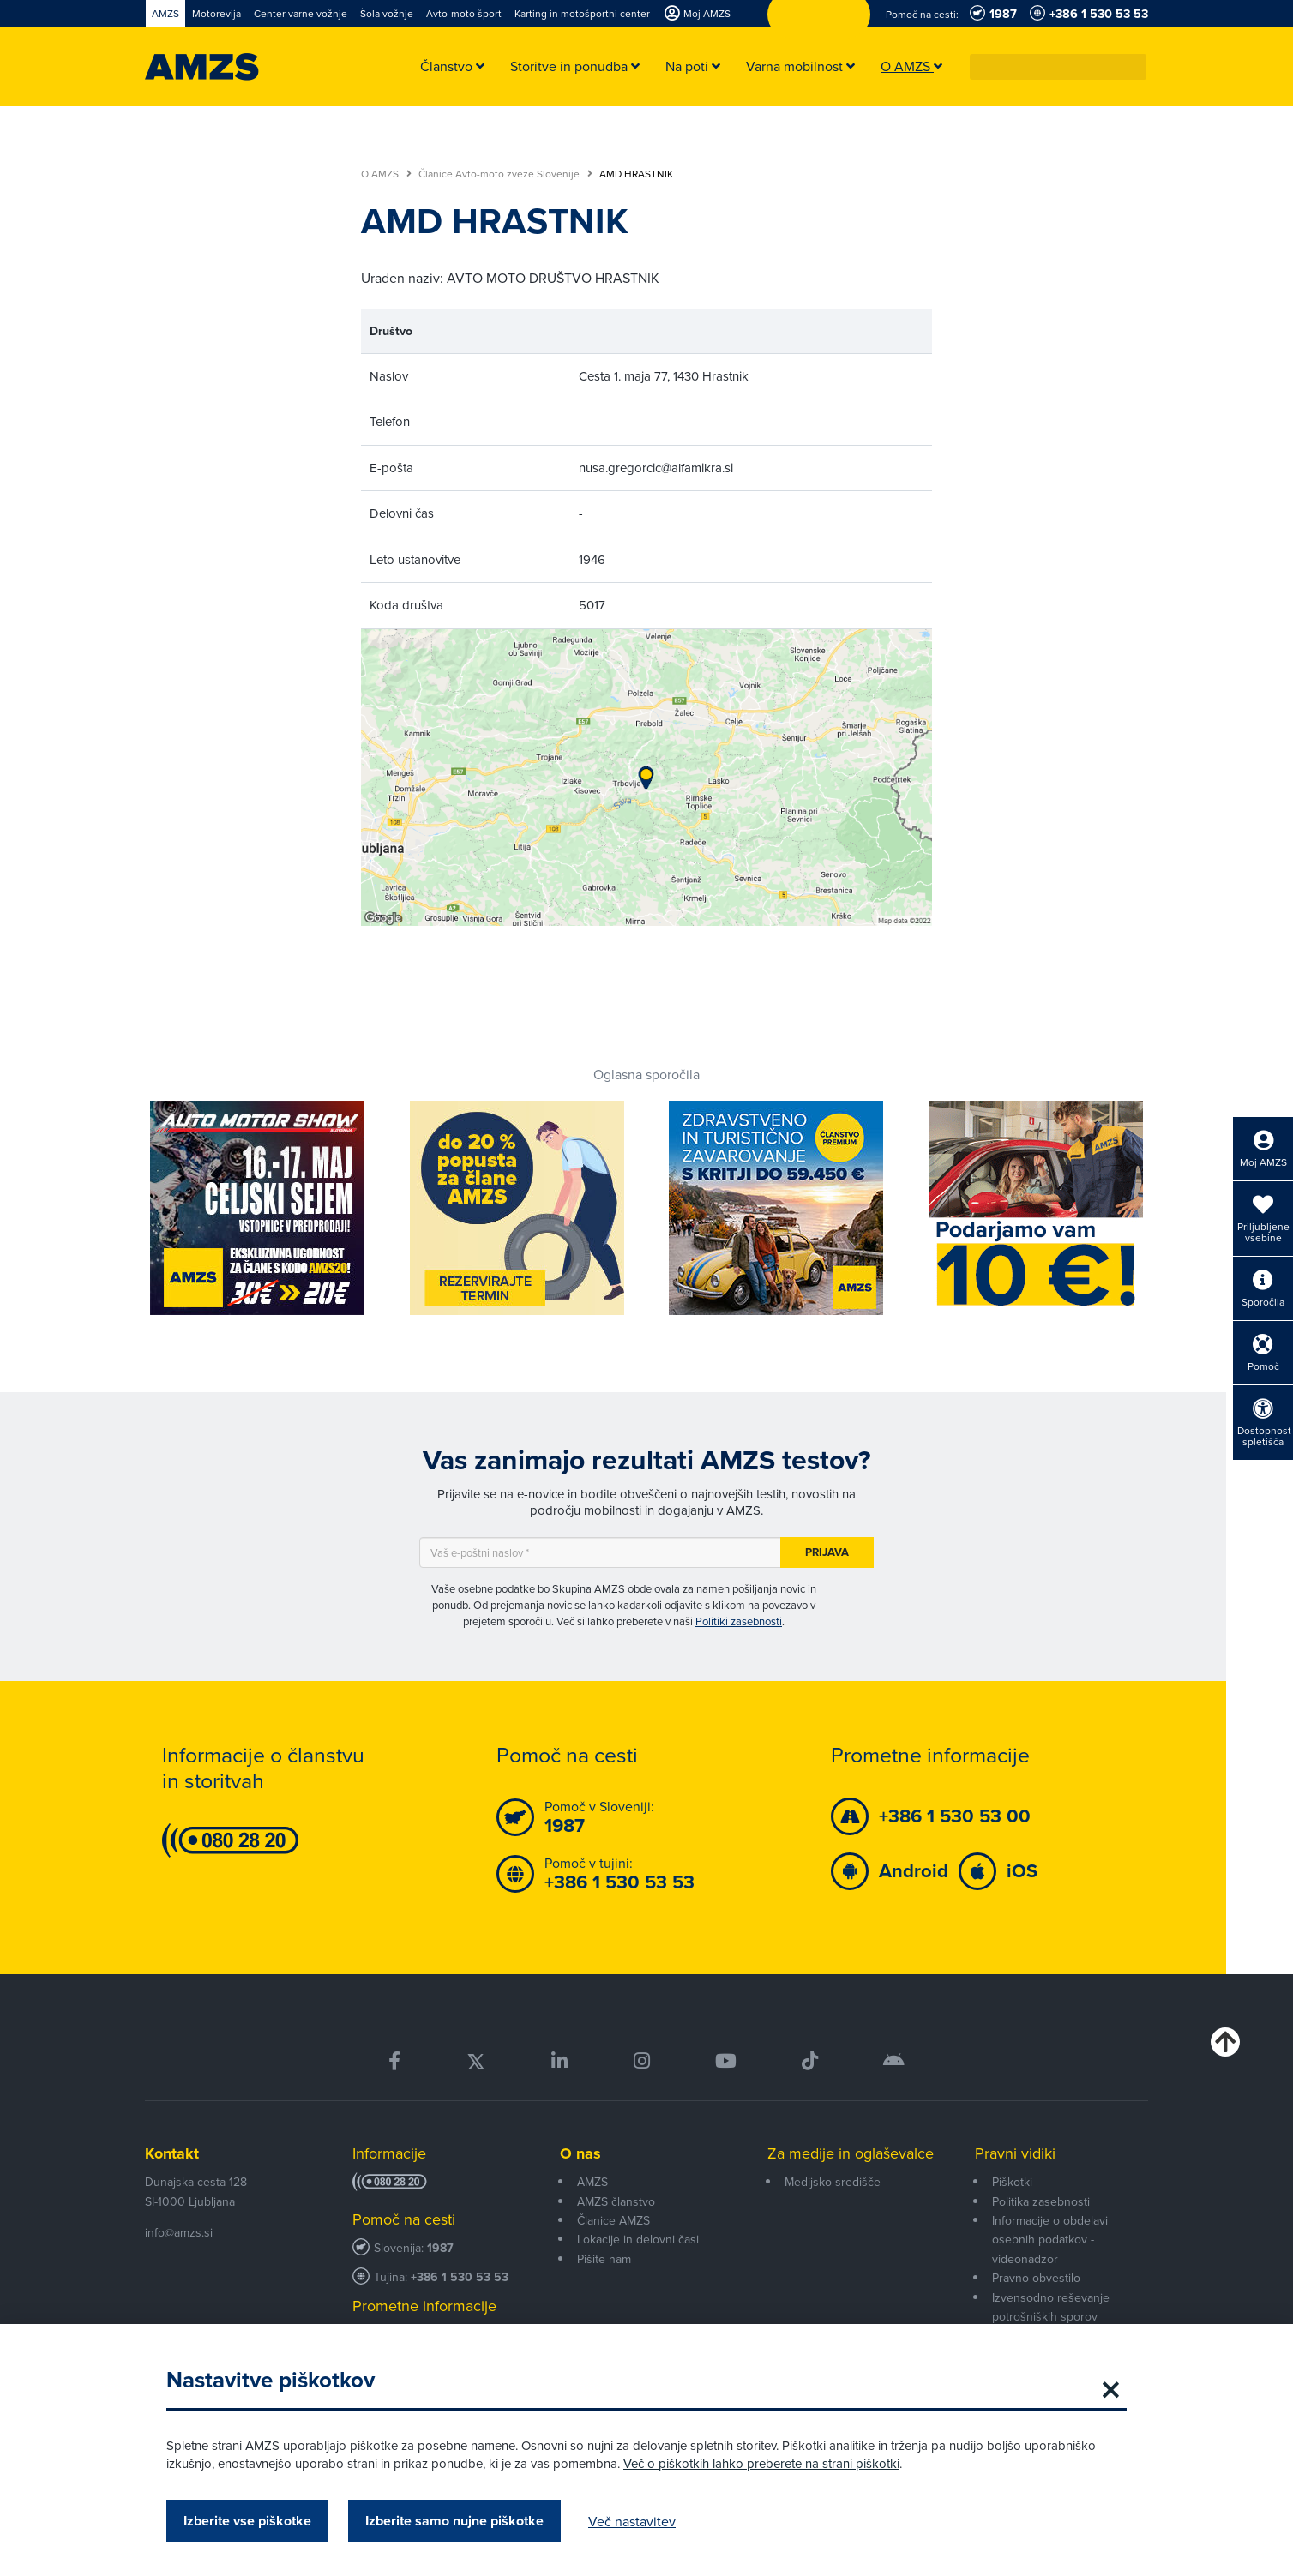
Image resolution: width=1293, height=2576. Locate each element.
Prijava (827, 1552)
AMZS (592, 2181)
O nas (580, 2153)
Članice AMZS (613, 2220)
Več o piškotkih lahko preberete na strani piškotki (761, 2463)
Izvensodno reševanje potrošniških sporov (1051, 2307)
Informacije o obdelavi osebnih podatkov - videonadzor (1050, 2239)
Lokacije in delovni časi (638, 2239)
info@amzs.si (179, 2232)
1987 (440, 2248)
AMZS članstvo (616, 2201)
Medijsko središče (833, 2181)
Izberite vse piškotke (247, 2521)
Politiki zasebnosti (738, 1621)
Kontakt (172, 2153)
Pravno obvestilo (1036, 2277)
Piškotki (1012, 2181)
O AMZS (386, 174)
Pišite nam (604, 2258)
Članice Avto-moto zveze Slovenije (505, 174)
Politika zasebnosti (1041, 2201)
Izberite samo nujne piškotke (454, 2521)
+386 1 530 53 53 (459, 2277)
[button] (1134, 67)
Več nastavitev (632, 2521)
